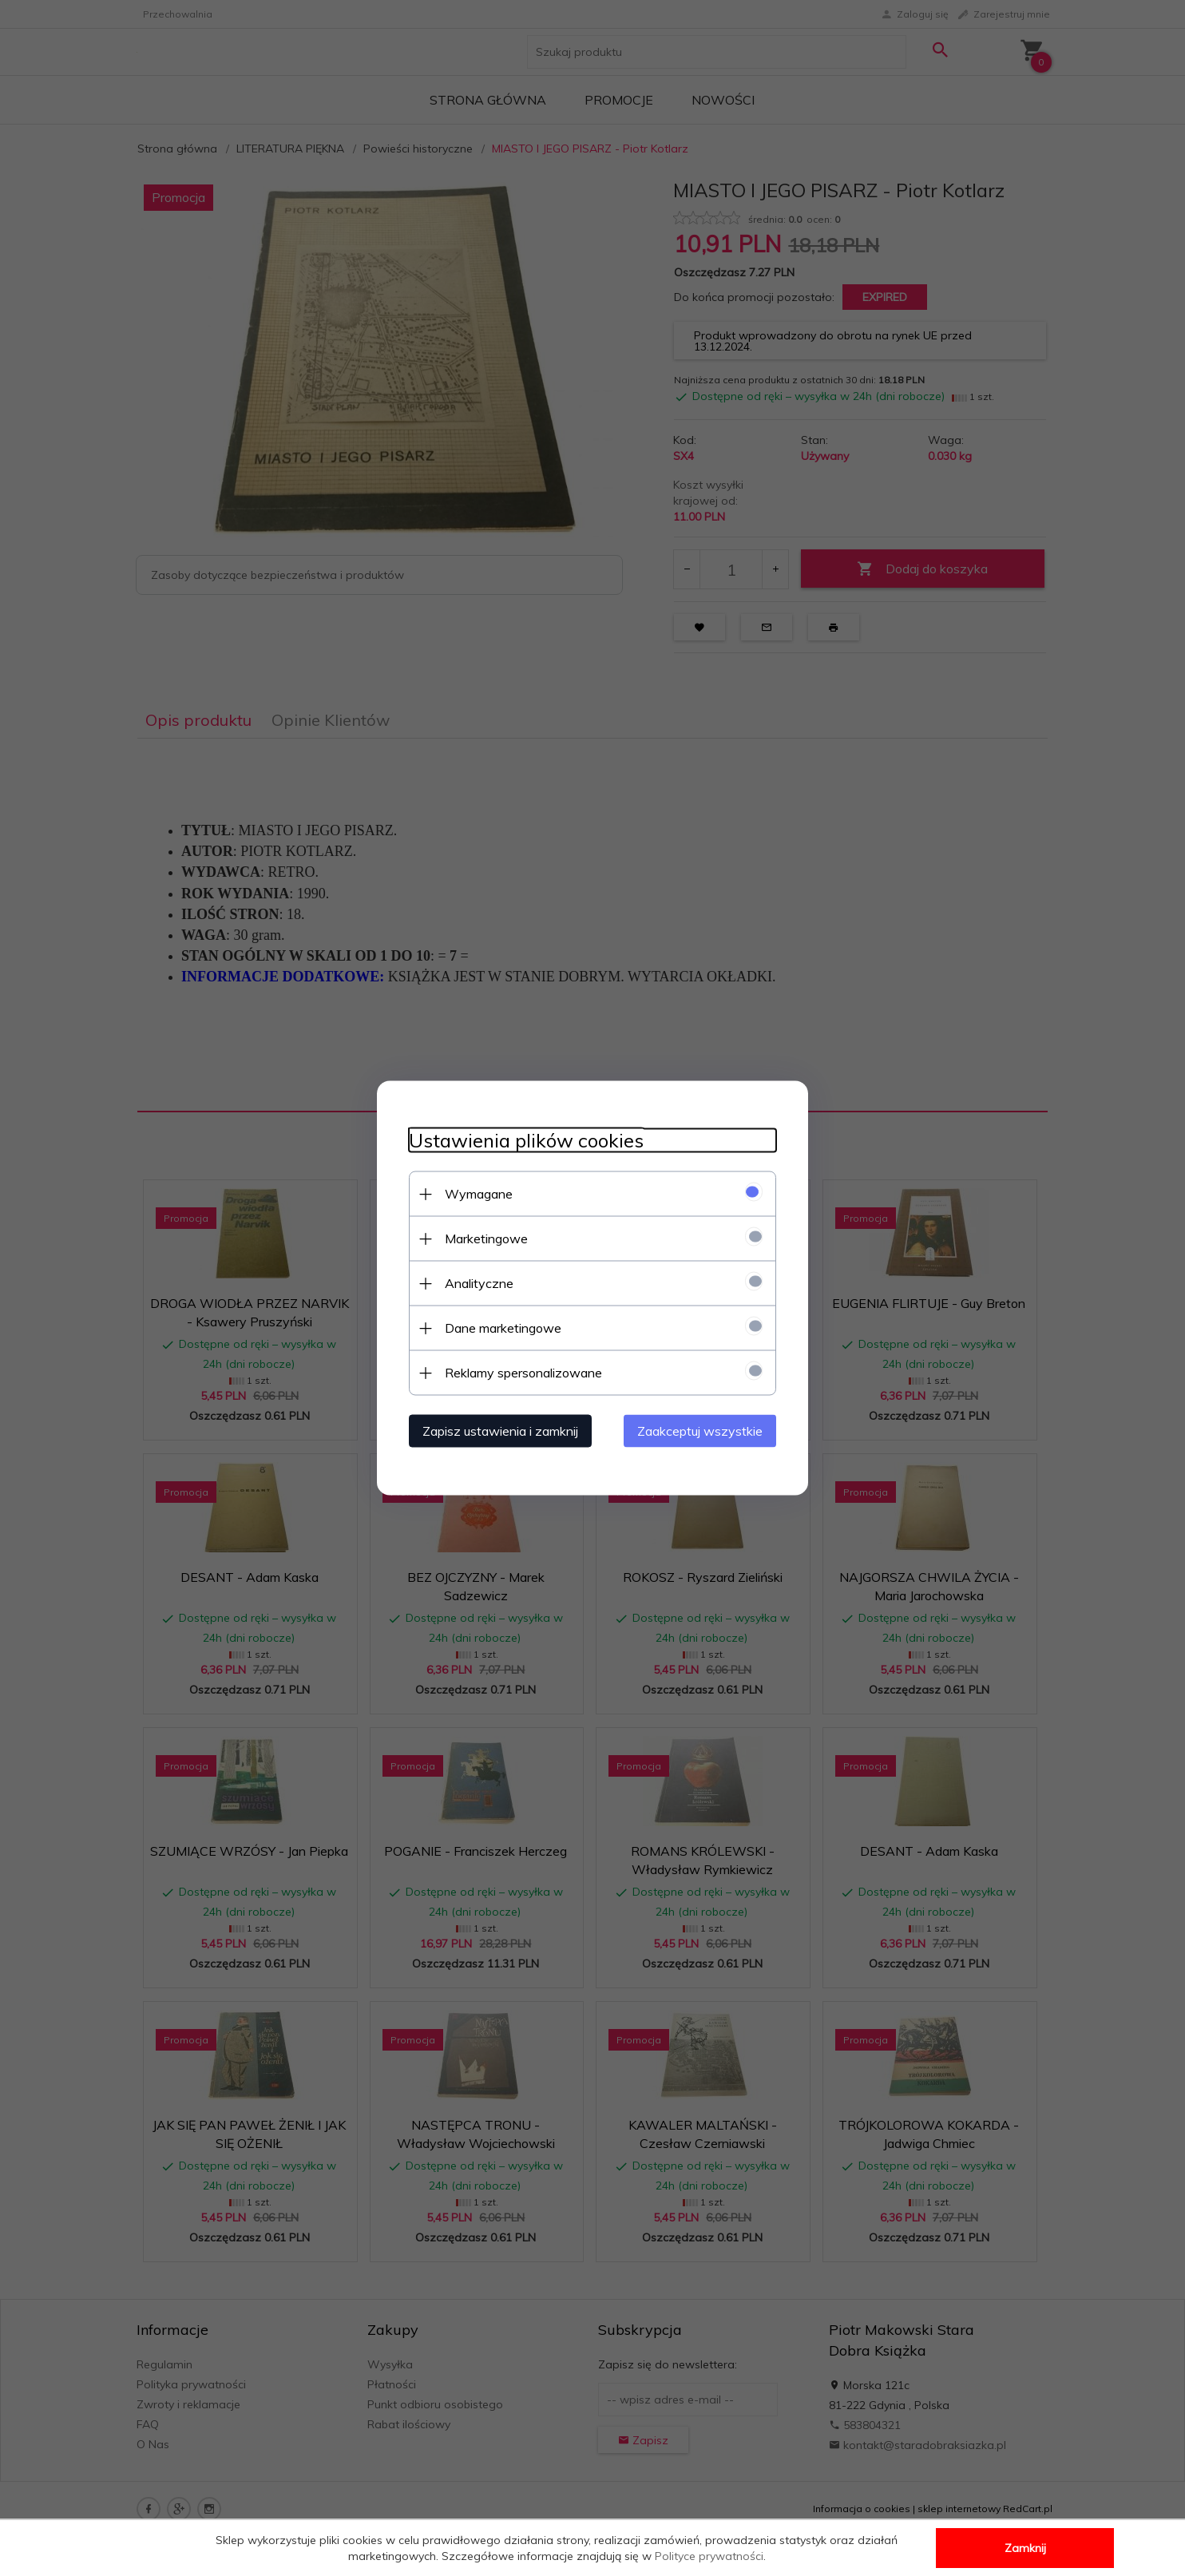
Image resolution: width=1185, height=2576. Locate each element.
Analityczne (479, 1283)
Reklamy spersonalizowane (523, 1373)
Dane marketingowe (503, 1328)
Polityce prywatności (709, 2556)
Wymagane (479, 1194)
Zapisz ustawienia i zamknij (500, 1431)
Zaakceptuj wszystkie (700, 1431)
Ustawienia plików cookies (526, 1140)
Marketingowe (486, 1238)
